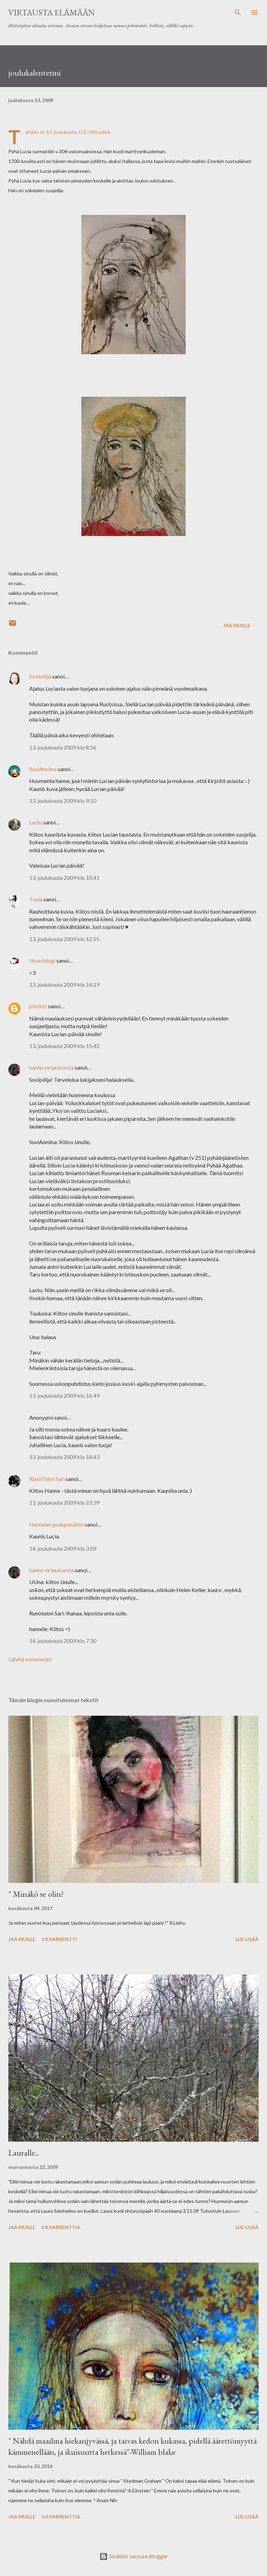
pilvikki (38, 1006)
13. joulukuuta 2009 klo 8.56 (62, 747)
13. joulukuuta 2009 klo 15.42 (64, 1045)
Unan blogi (42, 960)
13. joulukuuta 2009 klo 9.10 (62, 800)
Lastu (35, 822)
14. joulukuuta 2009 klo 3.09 (62, 1548)
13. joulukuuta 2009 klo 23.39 (64, 1502)
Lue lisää (247, 1939)
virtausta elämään (51, 12)
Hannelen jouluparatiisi (56, 1524)
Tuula (35, 899)
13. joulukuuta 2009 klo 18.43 (64, 1456)
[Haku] (238, 12)
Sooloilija (40, 676)
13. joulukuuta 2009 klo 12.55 (64, 939)
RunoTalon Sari (47, 1478)
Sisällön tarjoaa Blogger (133, 2556)
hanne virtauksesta (51, 1067)
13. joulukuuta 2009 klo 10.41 (64, 877)
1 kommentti (59, 1939)
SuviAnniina (43, 769)
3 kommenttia (60, 2517)
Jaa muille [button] (236, 625)
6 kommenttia (60, 2227)
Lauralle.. (23, 2152)
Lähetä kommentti (30, 1659)
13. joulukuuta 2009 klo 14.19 (64, 984)
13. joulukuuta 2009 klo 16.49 (64, 1395)
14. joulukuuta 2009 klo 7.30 (62, 1640)
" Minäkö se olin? (36, 1893)
